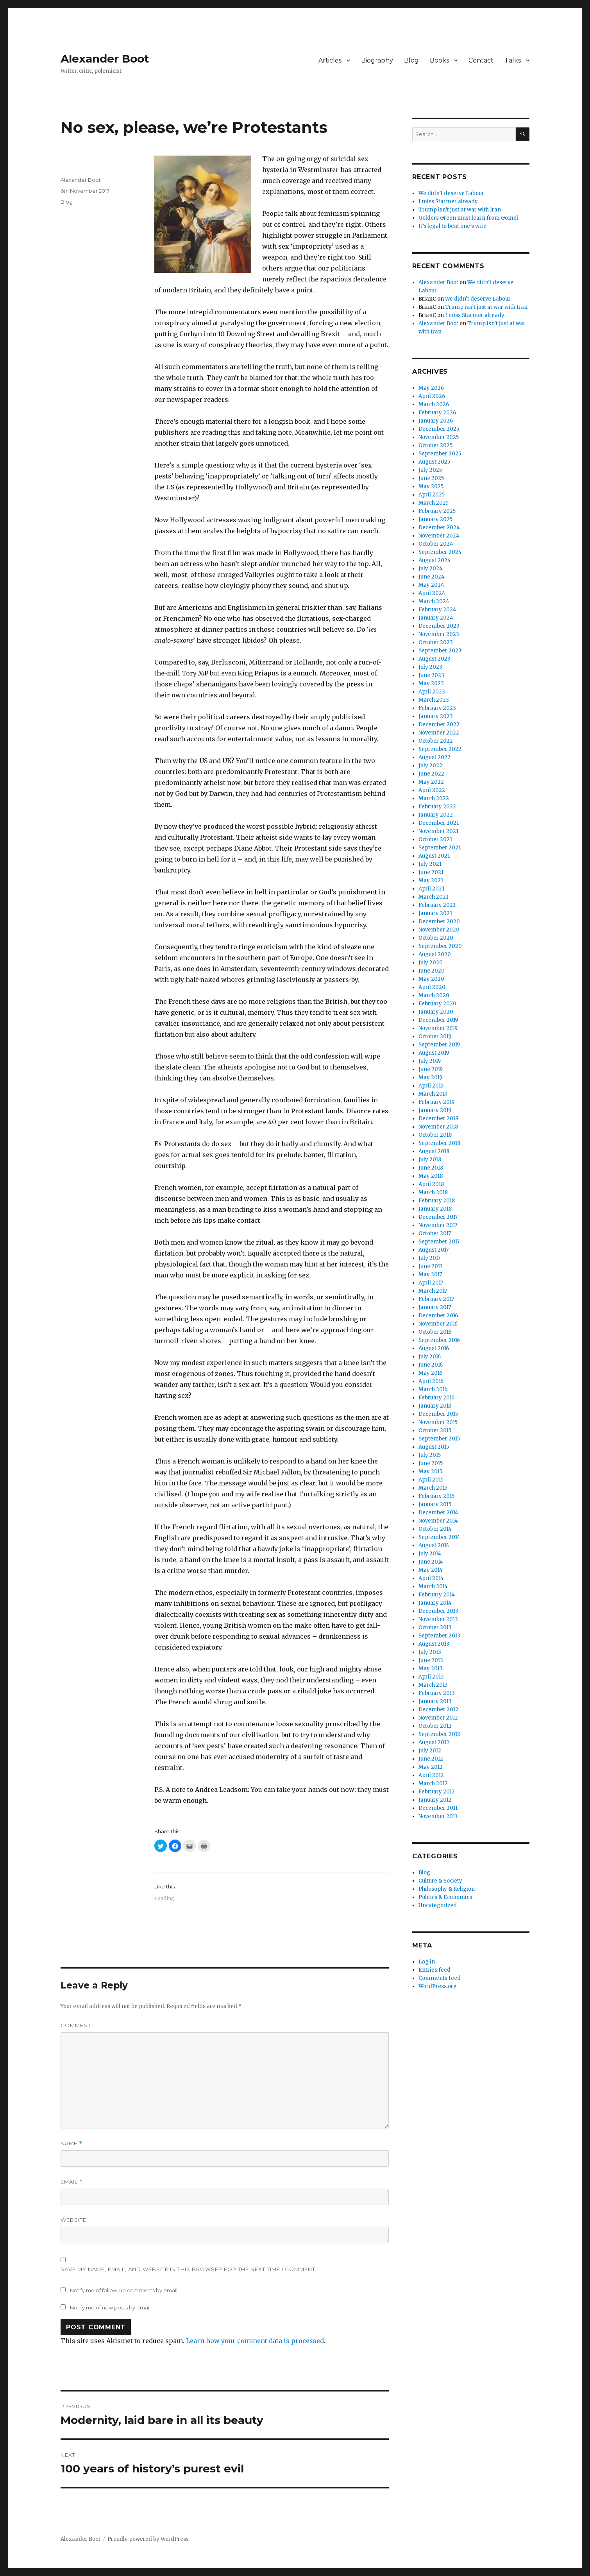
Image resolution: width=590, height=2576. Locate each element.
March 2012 (433, 1783)
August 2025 (434, 462)
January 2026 (435, 420)
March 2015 (432, 1488)
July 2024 (430, 568)
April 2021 (431, 888)
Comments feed (439, 1978)
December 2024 (439, 527)
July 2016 (429, 1356)
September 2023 (439, 650)
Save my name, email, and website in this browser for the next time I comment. (189, 2269)
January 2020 (435, 1012)
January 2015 (434, 1504)
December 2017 (438, 1217)
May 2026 (431, 388)
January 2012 (435, 1800)
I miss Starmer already (448, 201)
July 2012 (429, 1750)
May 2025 (430, 486)
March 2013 (433, 1685)
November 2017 (437, 1225)
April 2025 (431, 494)
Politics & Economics (445, 1897)
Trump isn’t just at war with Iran (459, 209)
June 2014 (430, 1561)
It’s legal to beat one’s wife (452, 226)
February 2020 (437, 1003)
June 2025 (431, 478)
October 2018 (435, 1135)
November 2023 (438, 634)
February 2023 (437, 708)
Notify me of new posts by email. (111, 2307)
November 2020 (438, 929)
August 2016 (433, 1348)
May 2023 (431, 683)
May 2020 (431, 979)
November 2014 (438, 1520)
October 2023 (435, 642)
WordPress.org (437, 1986)
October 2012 (435, 1726)
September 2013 (439, 1635)
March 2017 (432, 1291)
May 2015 (430, 1471)
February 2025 (437, 511)
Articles (329, 60)
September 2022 (439, 749)
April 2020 (431, 987)
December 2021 (438, 823)
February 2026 (437, 412)
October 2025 (435, 445)
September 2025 (439, 453)
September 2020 (440, 946)
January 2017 (434, 1307)
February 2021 (436, 905)
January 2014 (435, 1603)
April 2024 (431, 593)
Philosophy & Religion (446, 1889)
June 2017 (430, 1266)
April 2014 (431, 1578)
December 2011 (438, 1808)
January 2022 (435, 814)
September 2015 (439, 1438)
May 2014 (430, 1570)
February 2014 (436, 1594)
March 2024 (433, 601)
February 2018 (436, 1200)
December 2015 (438, 1414)
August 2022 (434, 757)
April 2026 (431, 396)
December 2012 (438, 1709)
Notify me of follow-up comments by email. (124, 2290)
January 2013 (435, 1701)
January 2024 (435, 617)
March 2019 (432, 1094)
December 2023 (438, 626)
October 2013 (435, 1627)
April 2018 (431, 1184)
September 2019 (439, 1044)
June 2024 (431, 576)
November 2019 (438, 1028)
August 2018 (433, 1151)
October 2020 (435, 938)
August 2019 (433, 1053)
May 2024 (431, 585)
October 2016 (434, 1332)
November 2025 (438, 437)
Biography (377, 60)
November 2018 (438, 1126)
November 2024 (438, 535)
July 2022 (430, 765)
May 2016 (430, 1373)
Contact (480, 60)
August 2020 (434, 954)
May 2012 (430, 1767)
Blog (411, 60)
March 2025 (433, 503)
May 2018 (430, 1176)
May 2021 (430, 880)
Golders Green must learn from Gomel (468, 218)
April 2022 (431, 790)
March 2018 (433, 1192)
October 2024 (435, 544)
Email (72, 2181)
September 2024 (440, 552)
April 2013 (431, 1676)
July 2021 (430, 864)
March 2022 (433, 798)
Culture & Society (440, 1880)
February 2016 (436, 1397)
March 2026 (433, 404)
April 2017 (430, 1282)
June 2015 (430, 1463)
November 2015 (438, 1422)
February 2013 (436, 1693)
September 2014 (439, 1537)
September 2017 (438, 1241)
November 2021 (438, 831)
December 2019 (438, 1020)
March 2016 (432, 1389)
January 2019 (434, 1110)
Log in (426, 1961)
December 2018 (438, 1118)
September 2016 (439, 1340)
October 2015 (434, 1430)
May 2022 (431, 782)
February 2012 (436, 1791)
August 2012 (433, 1742)
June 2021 (430, 872)
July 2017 (429, 1258)
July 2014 (429, 1553)
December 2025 (438, 429)
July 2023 (430, 667)
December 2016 (438, 1315)
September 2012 (439, 1734)
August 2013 (433, 1644)
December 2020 (439, 921)
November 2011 (437, 1816)
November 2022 (438, 732)
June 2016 (430, 1364)
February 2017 (436, 1299)
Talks (512, 60)
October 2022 (435, 741)
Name (71, 2143)
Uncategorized (437, 1905)
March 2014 (433, 1586)
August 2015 (433, 1447)
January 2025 (435, 519)
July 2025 (430, 470)
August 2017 (433, 1250)
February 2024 (437, 609)
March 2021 (433, 897)
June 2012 (430, 1759)
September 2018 (439, 1143)
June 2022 (431, 773)
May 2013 (430, 1668)
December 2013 (438, 1611)
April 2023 (431, 691)
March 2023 (433, 700)
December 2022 (438, 724)
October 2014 (435, 1529)
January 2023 (435, 716)
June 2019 (430, 1069)
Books (439, 60)
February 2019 (436, 1102)
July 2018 (429, 1159)
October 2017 (434, 1233)
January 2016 (434, 1406)
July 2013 (429, 1652)
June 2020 (431, 970)
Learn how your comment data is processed (255, 2341)
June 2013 (430, 1660)
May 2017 (430, 1274)
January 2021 (435, 913)
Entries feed (434, 1970)
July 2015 (429, 1455)
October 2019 (434, 1036)
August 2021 (434, 856)
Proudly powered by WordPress (148, 2539)
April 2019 (430, 1085)
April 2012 (431, 1775)
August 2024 (434, 560)
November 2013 (438, 1619)
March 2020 (433, 995)
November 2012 (438, 1717)
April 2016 (430, 1381)
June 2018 (430, 1167)
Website (73, 2220)
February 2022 (437, 806)
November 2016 (438, 1323)
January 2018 (435, 1209)
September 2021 (439, 847)
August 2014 (433, 1545)
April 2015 (430, 1479)
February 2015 (436, 1496)
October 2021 (435, 839)
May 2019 (430, 1077)
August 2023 (434, 659)
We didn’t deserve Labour (451, 193)
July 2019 (429, 1061)
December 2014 (438, 1512)
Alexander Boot (105, 58)
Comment (76, 2025)
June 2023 (431, 675)
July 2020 (430, 962)
